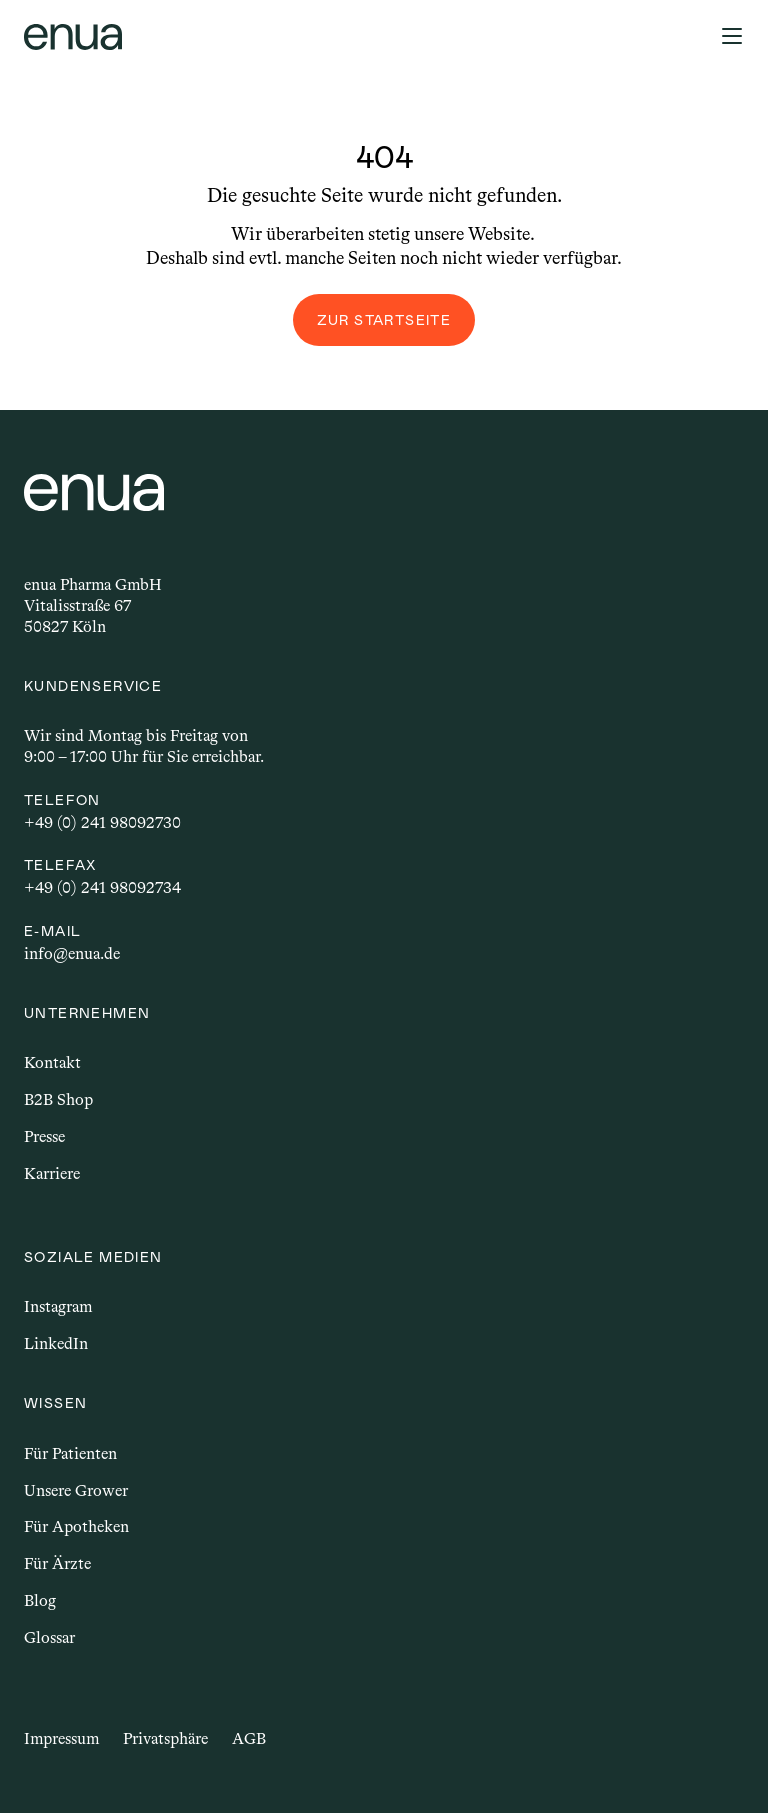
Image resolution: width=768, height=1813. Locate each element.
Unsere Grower (76, 1490)
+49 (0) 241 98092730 (102, 822)
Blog (40, 1600)
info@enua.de (72, 953)
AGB (249, 1738)
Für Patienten (70, 1453)
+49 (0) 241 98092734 (102, 887)
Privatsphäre (165, 1738)
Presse (44, 1136)
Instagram (58, 1306)
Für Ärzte (57, 1563)
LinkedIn (56, 1343)
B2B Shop (58, 1099)
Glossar (49, 1637)
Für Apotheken (76, 1526)
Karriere (52, 1173)
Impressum (61, 1738)
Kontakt (52, 1062)
